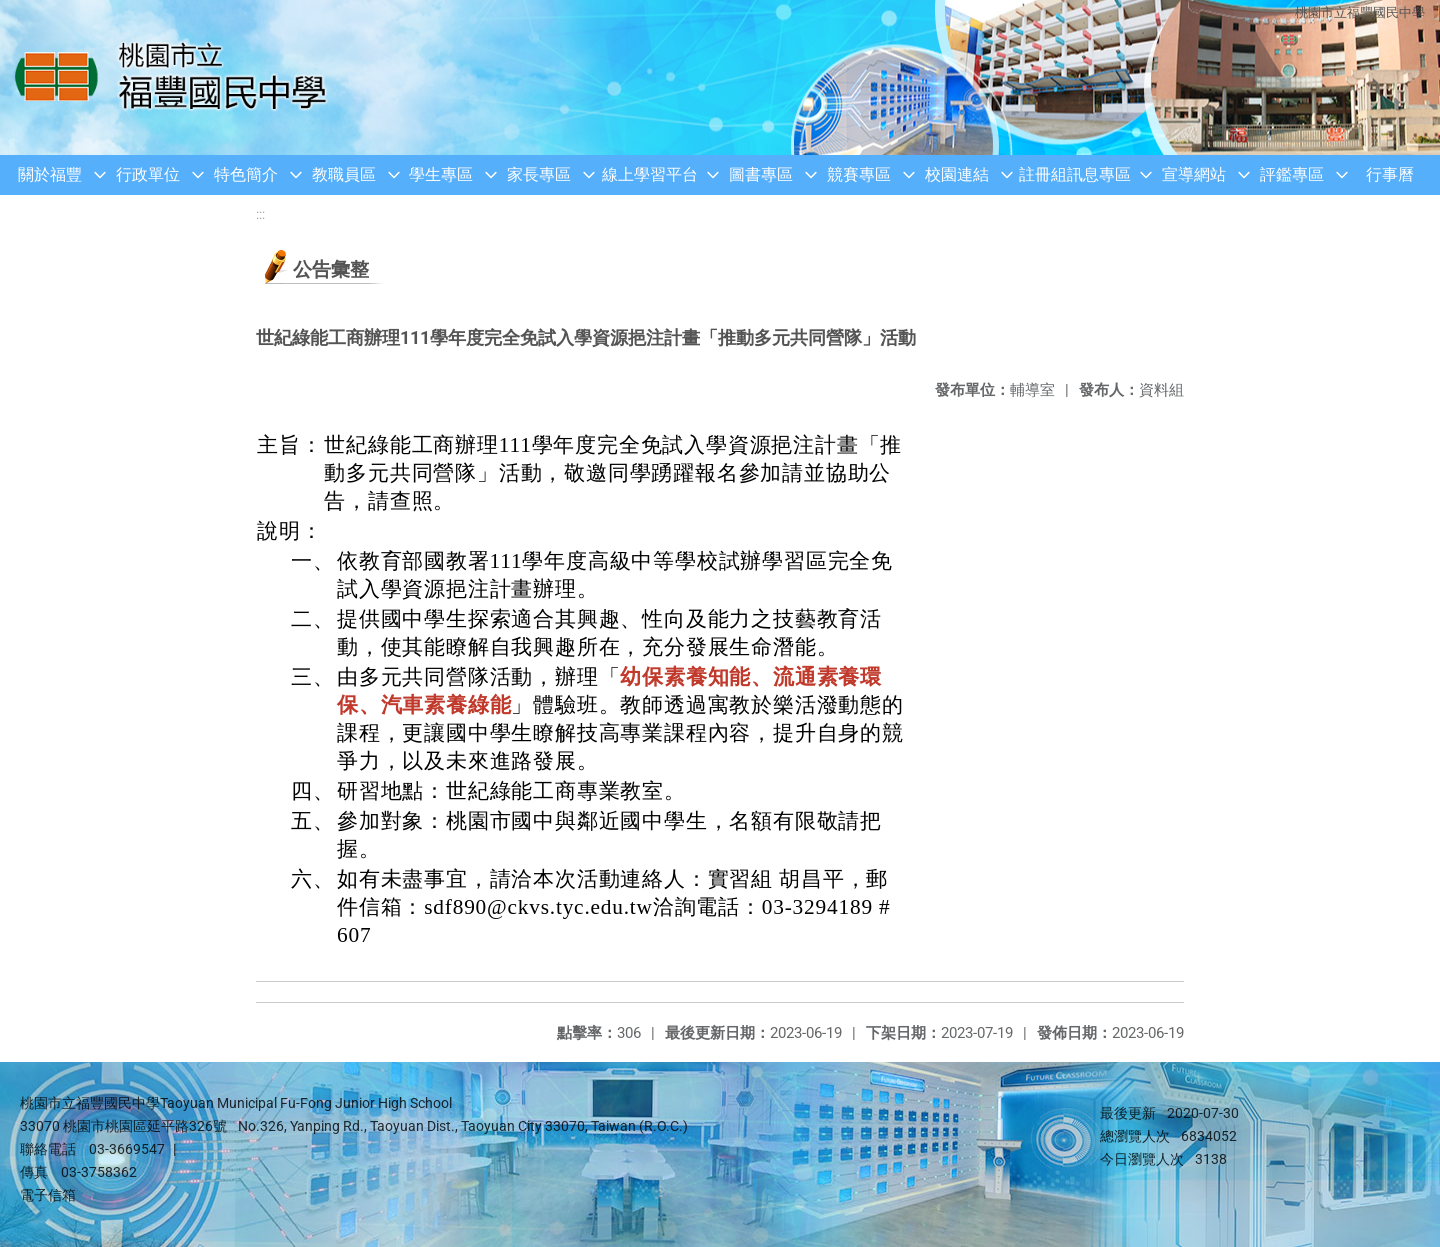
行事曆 (1390, 174)
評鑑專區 (1292, 174)
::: (260, 214)
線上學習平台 (650, 174)
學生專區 (441, 174)
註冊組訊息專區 (1075, 174)
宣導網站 (1194, 174)
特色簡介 (246, 174)
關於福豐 (50, 174)
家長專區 (539, 174)
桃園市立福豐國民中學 (1360, 12)
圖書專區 (761, 174)
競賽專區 (859, 174)
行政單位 (148, 174)
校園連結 (957, 174)
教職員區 (344, 174)
